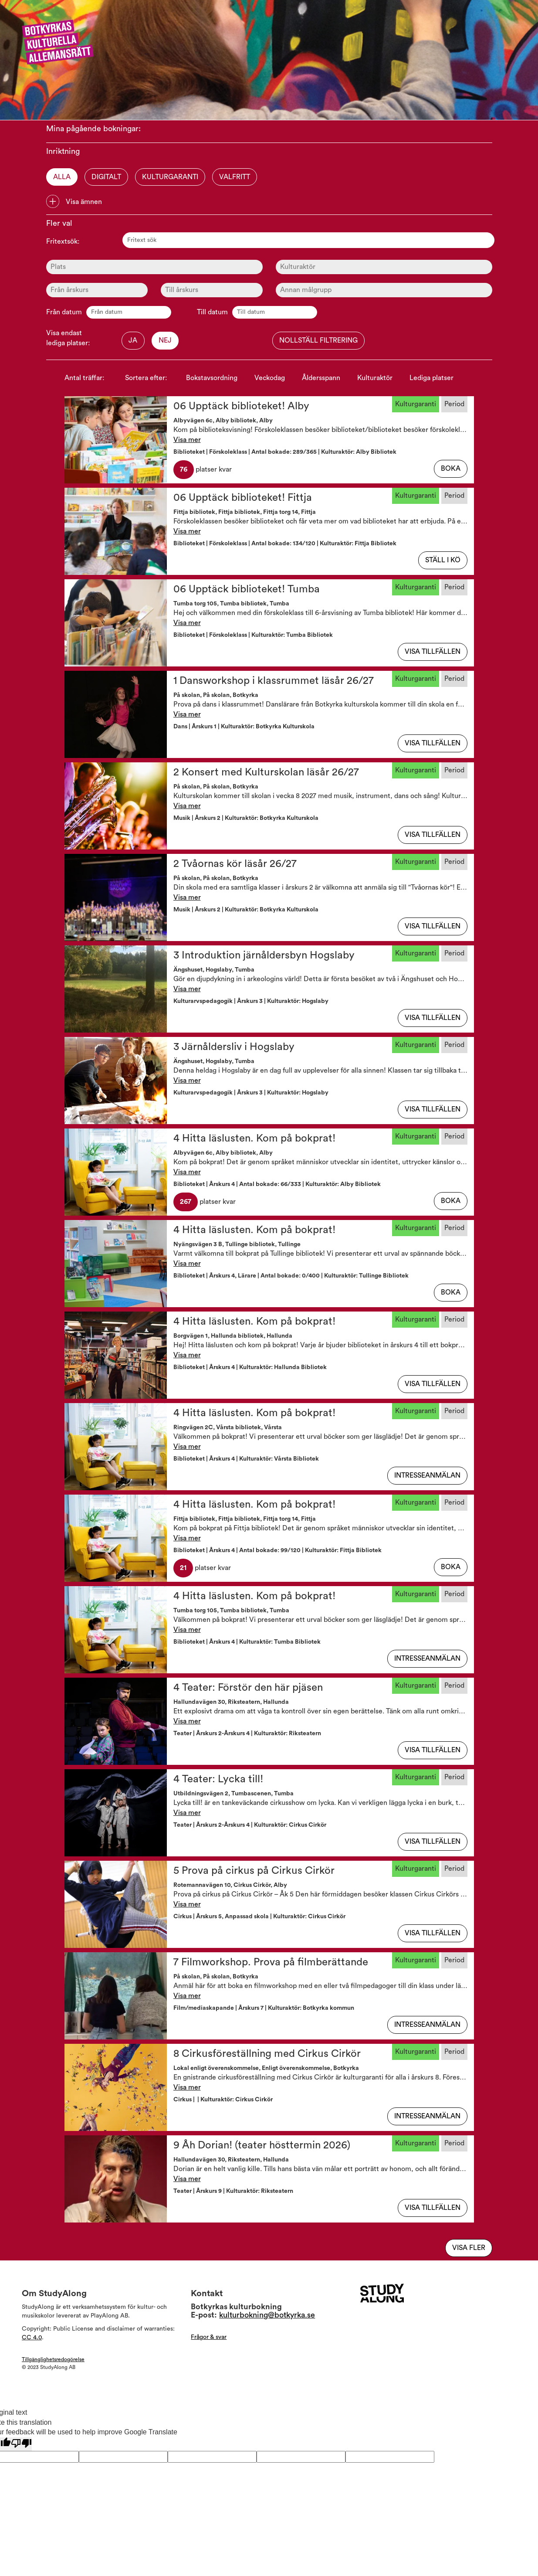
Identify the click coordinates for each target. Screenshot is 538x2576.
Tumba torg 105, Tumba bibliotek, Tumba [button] (231, 604)
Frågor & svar (209, 2337)
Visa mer (187, 439)
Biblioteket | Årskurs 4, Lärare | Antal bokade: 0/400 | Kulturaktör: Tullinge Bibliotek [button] (291, 1276)
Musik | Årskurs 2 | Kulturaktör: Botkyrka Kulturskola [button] (245, 818)
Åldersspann (321, 377)
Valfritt (234, 176)
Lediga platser (431, 377)
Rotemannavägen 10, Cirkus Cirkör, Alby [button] (230, 1885)
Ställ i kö (442, 560)
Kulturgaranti (170, 176)
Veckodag (269, 377)
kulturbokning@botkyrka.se (267, 2315)
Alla (62, 176)
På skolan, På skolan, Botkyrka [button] (215, 695)
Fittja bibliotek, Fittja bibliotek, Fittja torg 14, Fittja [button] (244, 512)
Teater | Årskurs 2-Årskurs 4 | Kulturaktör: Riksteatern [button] (247, 1733)
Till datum (212, 312)
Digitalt (106, 176)
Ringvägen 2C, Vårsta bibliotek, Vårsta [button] (227, 1427)
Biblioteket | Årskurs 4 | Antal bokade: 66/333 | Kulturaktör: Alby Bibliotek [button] (277, 1184)
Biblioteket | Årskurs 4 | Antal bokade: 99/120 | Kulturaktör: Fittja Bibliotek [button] (277, 1550)
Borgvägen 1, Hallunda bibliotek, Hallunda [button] (232, 1336)
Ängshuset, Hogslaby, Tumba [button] (213, 970)
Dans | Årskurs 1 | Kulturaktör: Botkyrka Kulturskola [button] (244, 727)
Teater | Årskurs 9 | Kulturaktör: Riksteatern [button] (233, 2191)
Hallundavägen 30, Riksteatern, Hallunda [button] (231, 1702)
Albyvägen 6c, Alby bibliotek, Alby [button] (223, 421)
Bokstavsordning (211, 377)
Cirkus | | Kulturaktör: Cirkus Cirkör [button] (223, 2100)
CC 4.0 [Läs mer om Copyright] (32, 2338)
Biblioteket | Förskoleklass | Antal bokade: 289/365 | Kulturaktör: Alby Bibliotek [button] (284, 452)
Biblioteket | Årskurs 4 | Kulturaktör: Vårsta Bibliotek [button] (246, 1459)
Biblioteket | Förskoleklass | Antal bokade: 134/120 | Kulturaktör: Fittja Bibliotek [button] (284, 543)
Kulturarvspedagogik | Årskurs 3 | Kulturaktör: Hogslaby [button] (250, 1001)
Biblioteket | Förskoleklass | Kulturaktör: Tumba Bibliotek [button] (253, 635)
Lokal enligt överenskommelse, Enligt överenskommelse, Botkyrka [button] (266, 2068)
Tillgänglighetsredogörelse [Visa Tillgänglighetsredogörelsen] (53, 2359)
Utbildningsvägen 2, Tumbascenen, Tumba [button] (233, 1794)
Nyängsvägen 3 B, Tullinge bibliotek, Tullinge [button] (237, 1244)
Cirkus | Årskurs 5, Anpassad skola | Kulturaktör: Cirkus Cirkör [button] (259, 1916)
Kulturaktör (375, 377)
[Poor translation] (21, 2444)
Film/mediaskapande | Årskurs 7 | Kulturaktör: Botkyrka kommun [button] (263, 2008)
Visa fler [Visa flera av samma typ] (468, 2247)
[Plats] (154, 267)
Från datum (64, 312)
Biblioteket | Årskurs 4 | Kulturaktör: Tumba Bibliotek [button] (247, 1642)
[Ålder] (97, 290)
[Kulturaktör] (384, 267)
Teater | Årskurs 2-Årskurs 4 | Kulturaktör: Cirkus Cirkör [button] (249, 1825)
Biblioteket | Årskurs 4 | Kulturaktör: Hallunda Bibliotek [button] (250, 1367)
